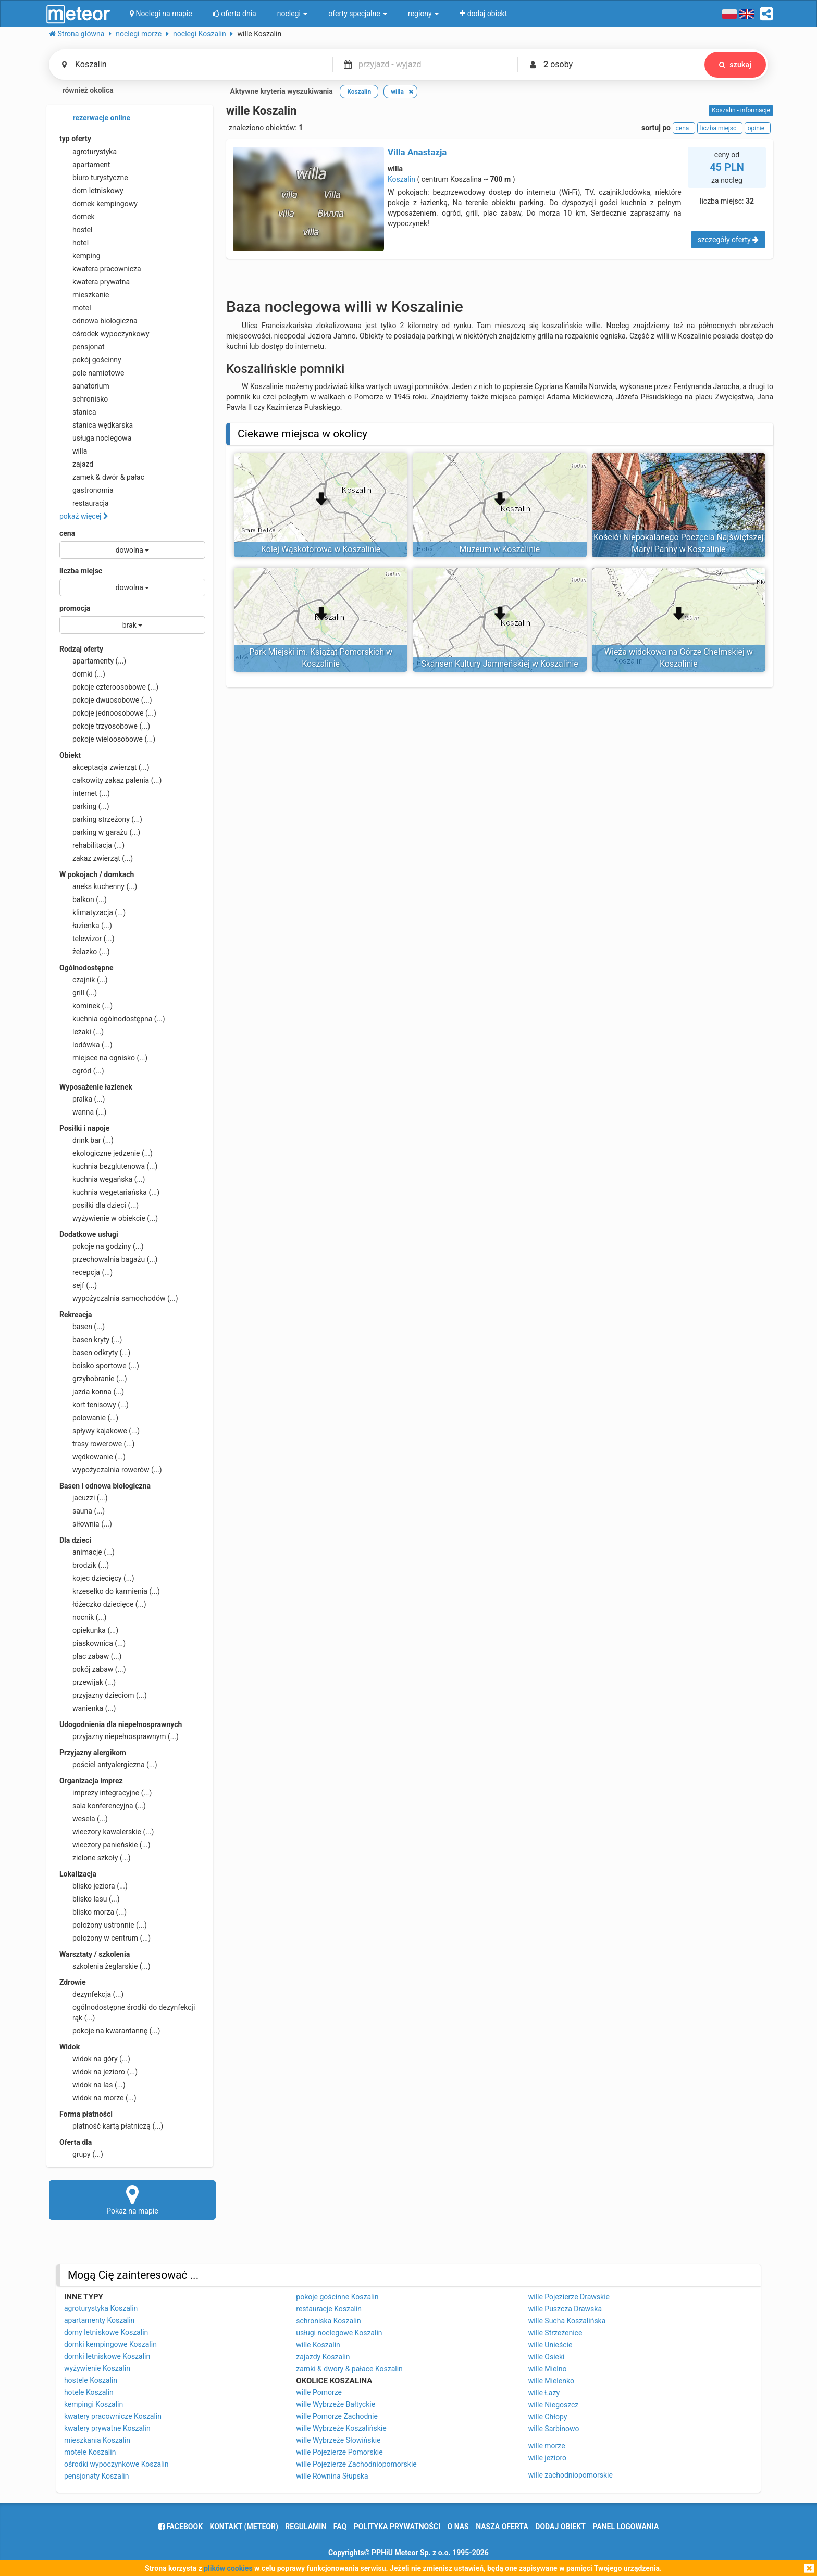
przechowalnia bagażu (108, 1259)
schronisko (83, 399)
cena (67, 533)
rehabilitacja (92, 845)
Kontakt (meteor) (244, 2526)
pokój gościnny (90, 360)
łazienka (85, 925)
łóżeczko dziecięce (102, 1604)
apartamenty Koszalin (99, 2320)
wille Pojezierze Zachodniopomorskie (356, 2464)
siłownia (85, 1524)
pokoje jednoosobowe (107, 713)
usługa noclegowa (95, 438)
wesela (83, 1819)
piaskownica (92, 1643)
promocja (74, 608)
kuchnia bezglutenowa (108, 1166)
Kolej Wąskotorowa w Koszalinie (320, 549)
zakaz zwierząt (96, 858)
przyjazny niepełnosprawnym (119, 1736)
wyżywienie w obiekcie (108, 1218)
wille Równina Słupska (332, 2476)
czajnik (83, 979)
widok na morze (98, 2098)
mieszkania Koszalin (97, 2440)
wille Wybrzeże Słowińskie (338, 2440)
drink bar (86, 1140)
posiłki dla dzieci (99, 1205)
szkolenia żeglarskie (105, 1966)
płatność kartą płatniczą (111, 2126)
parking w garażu (99, 832)
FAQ (339, 2526)
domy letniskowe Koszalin (106, 2332)
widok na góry (94, 2059)
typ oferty (75, 138)
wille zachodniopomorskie (570, 2475)
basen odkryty (94, 1352)
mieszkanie (84, 295)
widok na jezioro (98, 2072)
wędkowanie (92, 1457)
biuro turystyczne (93, 177)
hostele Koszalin (90, 2380)
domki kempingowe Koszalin (110, 2344)
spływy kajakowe (99, 1430)
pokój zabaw (92, 1669)
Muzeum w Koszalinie (500, 549)
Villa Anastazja (417, 152)
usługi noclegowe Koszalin (339, 2333)
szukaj (735, 64)
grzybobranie (93, 1378)
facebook (180, 2526)
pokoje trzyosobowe (104, 726)
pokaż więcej (83, 516)
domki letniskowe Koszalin (107, 2356)
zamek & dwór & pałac (101, 477)
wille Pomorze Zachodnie (337, 2416)
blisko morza (93, 1912)
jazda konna (91, 1391)
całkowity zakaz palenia (110, 780)
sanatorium (84, 386)
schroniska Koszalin (328, 2321)
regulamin (305, 2526)
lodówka (86, 1045)
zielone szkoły (95, 1858)
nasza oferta (502, 2526)
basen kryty (90, 1339)
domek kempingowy (98, 203)
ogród (81, 1071)
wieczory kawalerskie (106, 1832)
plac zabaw (90, 1656)
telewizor (87, 938)
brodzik (84, 1565)
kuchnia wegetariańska (109, 1192)
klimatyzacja (92, 912)
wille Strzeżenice (555, 2333)
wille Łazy (544, 2393)
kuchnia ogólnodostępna (112, 1019)
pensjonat (82, 347)
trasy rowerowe (96, 1444)
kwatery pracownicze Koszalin (113, 2416)
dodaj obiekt (560, 2526)
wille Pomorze (319, 2392)
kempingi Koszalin (93, 2404)
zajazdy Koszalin (323, 2357)
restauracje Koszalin (329, 2309)
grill (78, 992)
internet (84, 793)
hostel (75, 229)
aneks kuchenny (98, 886)
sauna (82, 1511)
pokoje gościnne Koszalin (337, 2297)
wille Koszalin (318, 2345)
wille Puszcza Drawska (565, 2309)
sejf (78, 1285)
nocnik (83, 1617)
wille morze (546, 2446)
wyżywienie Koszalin (97, 2368)
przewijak (87, 1682)
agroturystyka (88, 151)
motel (75, 308)
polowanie (88, 1417)
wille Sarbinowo (553, 2428)
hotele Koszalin (89, 2392)
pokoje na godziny (101, 1246)
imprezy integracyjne (105, 1792)
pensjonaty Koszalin (96, 2476)
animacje (87, 1552)
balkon (83, 899)
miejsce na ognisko (103, 1058)
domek (77, 216)
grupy (81, 2154)
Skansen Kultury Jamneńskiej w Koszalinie (499, 664)
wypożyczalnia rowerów (110, 1470)
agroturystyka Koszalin (101, 2308)
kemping (80, 256)
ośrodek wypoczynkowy (104, 334)
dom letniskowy (91, 190)
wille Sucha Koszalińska (567, 2321)
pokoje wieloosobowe (107, 739)
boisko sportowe (99, 1365)
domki (82, 674)
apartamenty (92, 661)
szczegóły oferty (728, 239)
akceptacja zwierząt (104, 767)
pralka (82, 1099)
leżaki (81, 1032)
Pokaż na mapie (132, 2199)
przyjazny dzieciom (103, 1695)
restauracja (84, 503)
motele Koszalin (90, 2452)
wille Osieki (546, 2357)
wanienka (87, 1708)
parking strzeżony (100, 819)
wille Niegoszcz (553, 2404)
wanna (82, 1112)
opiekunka (88, 1630)
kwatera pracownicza (100, 269)
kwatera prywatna (94, 282)
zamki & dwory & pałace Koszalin (349, 2369)
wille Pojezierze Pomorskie (339, 2452)
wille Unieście (550, 2345)
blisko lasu (89, 1899)
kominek (86, 1006)
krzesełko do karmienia (109, 1591)
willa (73, 451)
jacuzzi (83, 1498)
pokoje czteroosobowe (108, 687)
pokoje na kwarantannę (109, 2030)
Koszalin (401, 179)
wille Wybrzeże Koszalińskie (341, 2428)
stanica (77, 412)
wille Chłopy (547, 2416)
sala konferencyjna (102, 1805)
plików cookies (228, 2568)
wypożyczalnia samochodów (118, 1298)
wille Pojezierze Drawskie (569, 2297)
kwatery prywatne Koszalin (107, 2428)
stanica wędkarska (96, 425)
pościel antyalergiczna (108, 1764)
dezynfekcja (91, 1994)
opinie (758, 128)
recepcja (86, 1272)
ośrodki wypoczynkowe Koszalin (116, 2464)
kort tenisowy (94, 1404)
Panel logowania (625, 2526)
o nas (458, 2526)
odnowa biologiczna (98, 321)
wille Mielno (547, 2369)
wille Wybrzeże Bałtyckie (335, 2404)
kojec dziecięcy (96, 1578)
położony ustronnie (103, 1925)
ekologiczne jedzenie (106, 1153)
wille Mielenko (551, 2381)
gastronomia (86, 490)
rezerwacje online (94, 118)
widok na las (92, 2085)
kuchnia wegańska (102, 1179)
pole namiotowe (92, 373)
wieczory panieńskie (105, 1845)
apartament (84, 164)
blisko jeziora (93, 1886)
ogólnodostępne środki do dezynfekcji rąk (127, 2012)
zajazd (76, 464)
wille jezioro (547, 2458)
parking (84, 806)
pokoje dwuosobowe (105, 700)
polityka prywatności (397, 2526)
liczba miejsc (80, 571)
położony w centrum (105, 1938)
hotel (74, 242)
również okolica (81, 91)
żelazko (84, 951)
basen (82, 1326)
